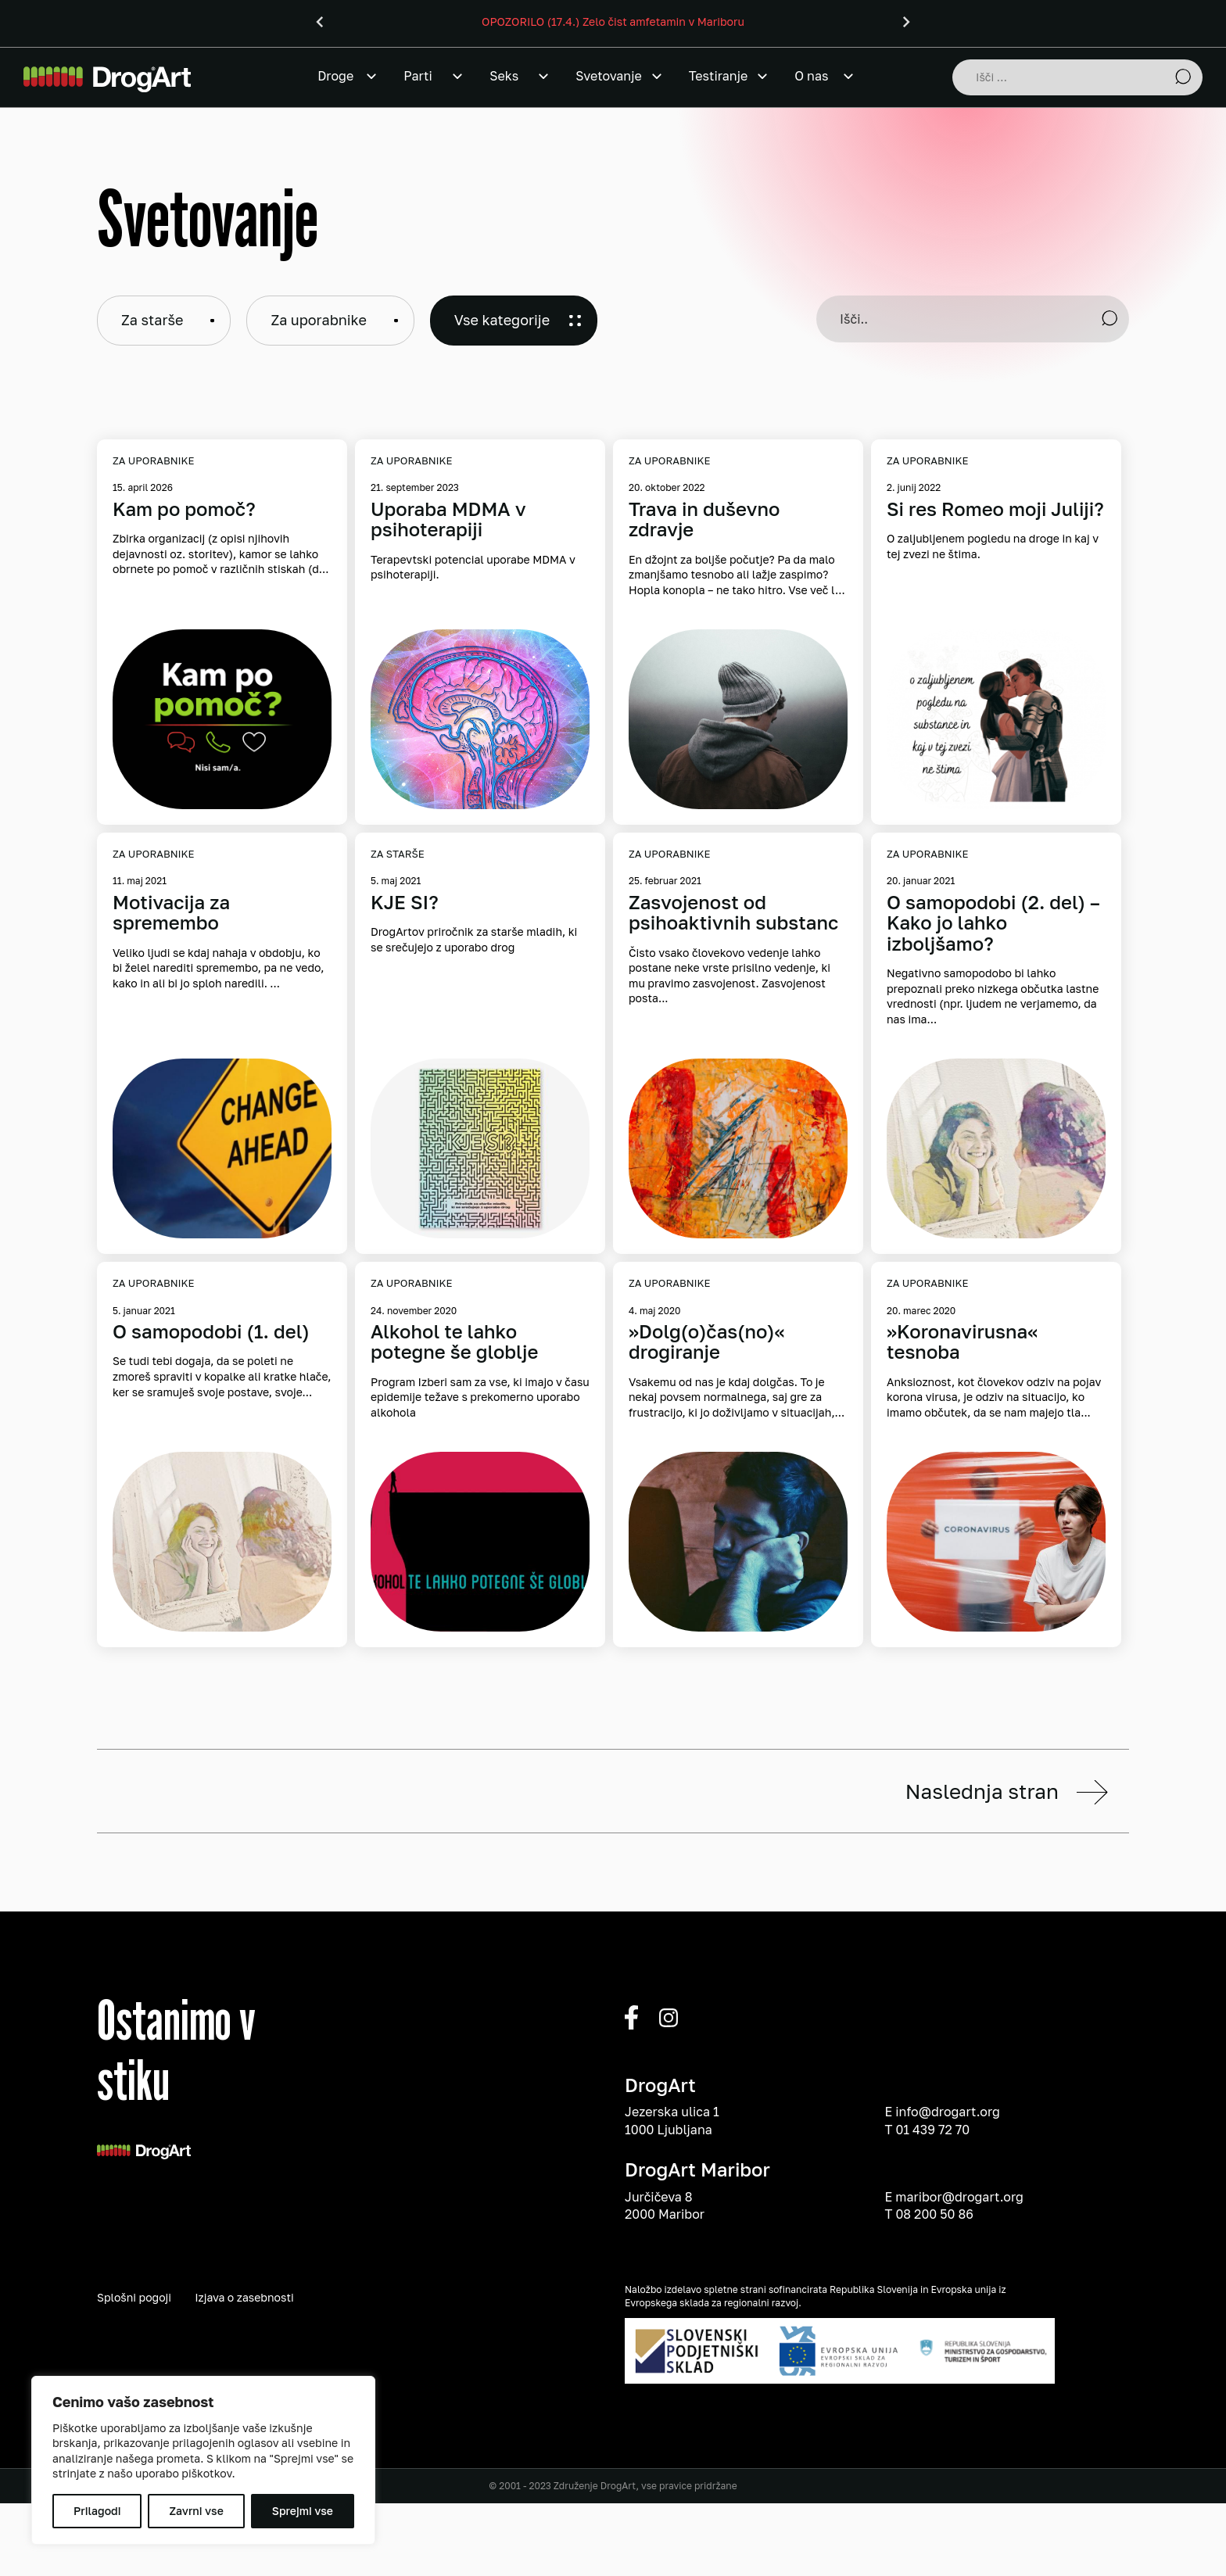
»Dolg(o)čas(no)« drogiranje (707, 1342)
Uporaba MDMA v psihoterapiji (448, 519)
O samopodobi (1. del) (211, 1331)
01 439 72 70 (932, 2222)
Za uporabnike (318, 319)
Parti (417, 76)
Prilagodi (96, 2510)
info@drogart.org (947, 2204)
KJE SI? (405, 902)
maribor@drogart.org (959, 2290)
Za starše (152, 319)
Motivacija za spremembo (171, 912)
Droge (335, 76)
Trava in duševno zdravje (704, 519)
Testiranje (718, 76)
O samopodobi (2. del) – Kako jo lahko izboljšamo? (993, 923)
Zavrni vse (196, 2510)
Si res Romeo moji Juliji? (995, 509)
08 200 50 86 (934, 2307)
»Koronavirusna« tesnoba (962, 1342)
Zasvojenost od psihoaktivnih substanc (733, 912)
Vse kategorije (502, 319)
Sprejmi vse (302, 2510)
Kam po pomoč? (184, 509)
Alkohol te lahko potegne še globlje (454, 1342)
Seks (503, 76)
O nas (811, 76)
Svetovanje (608, 76)
